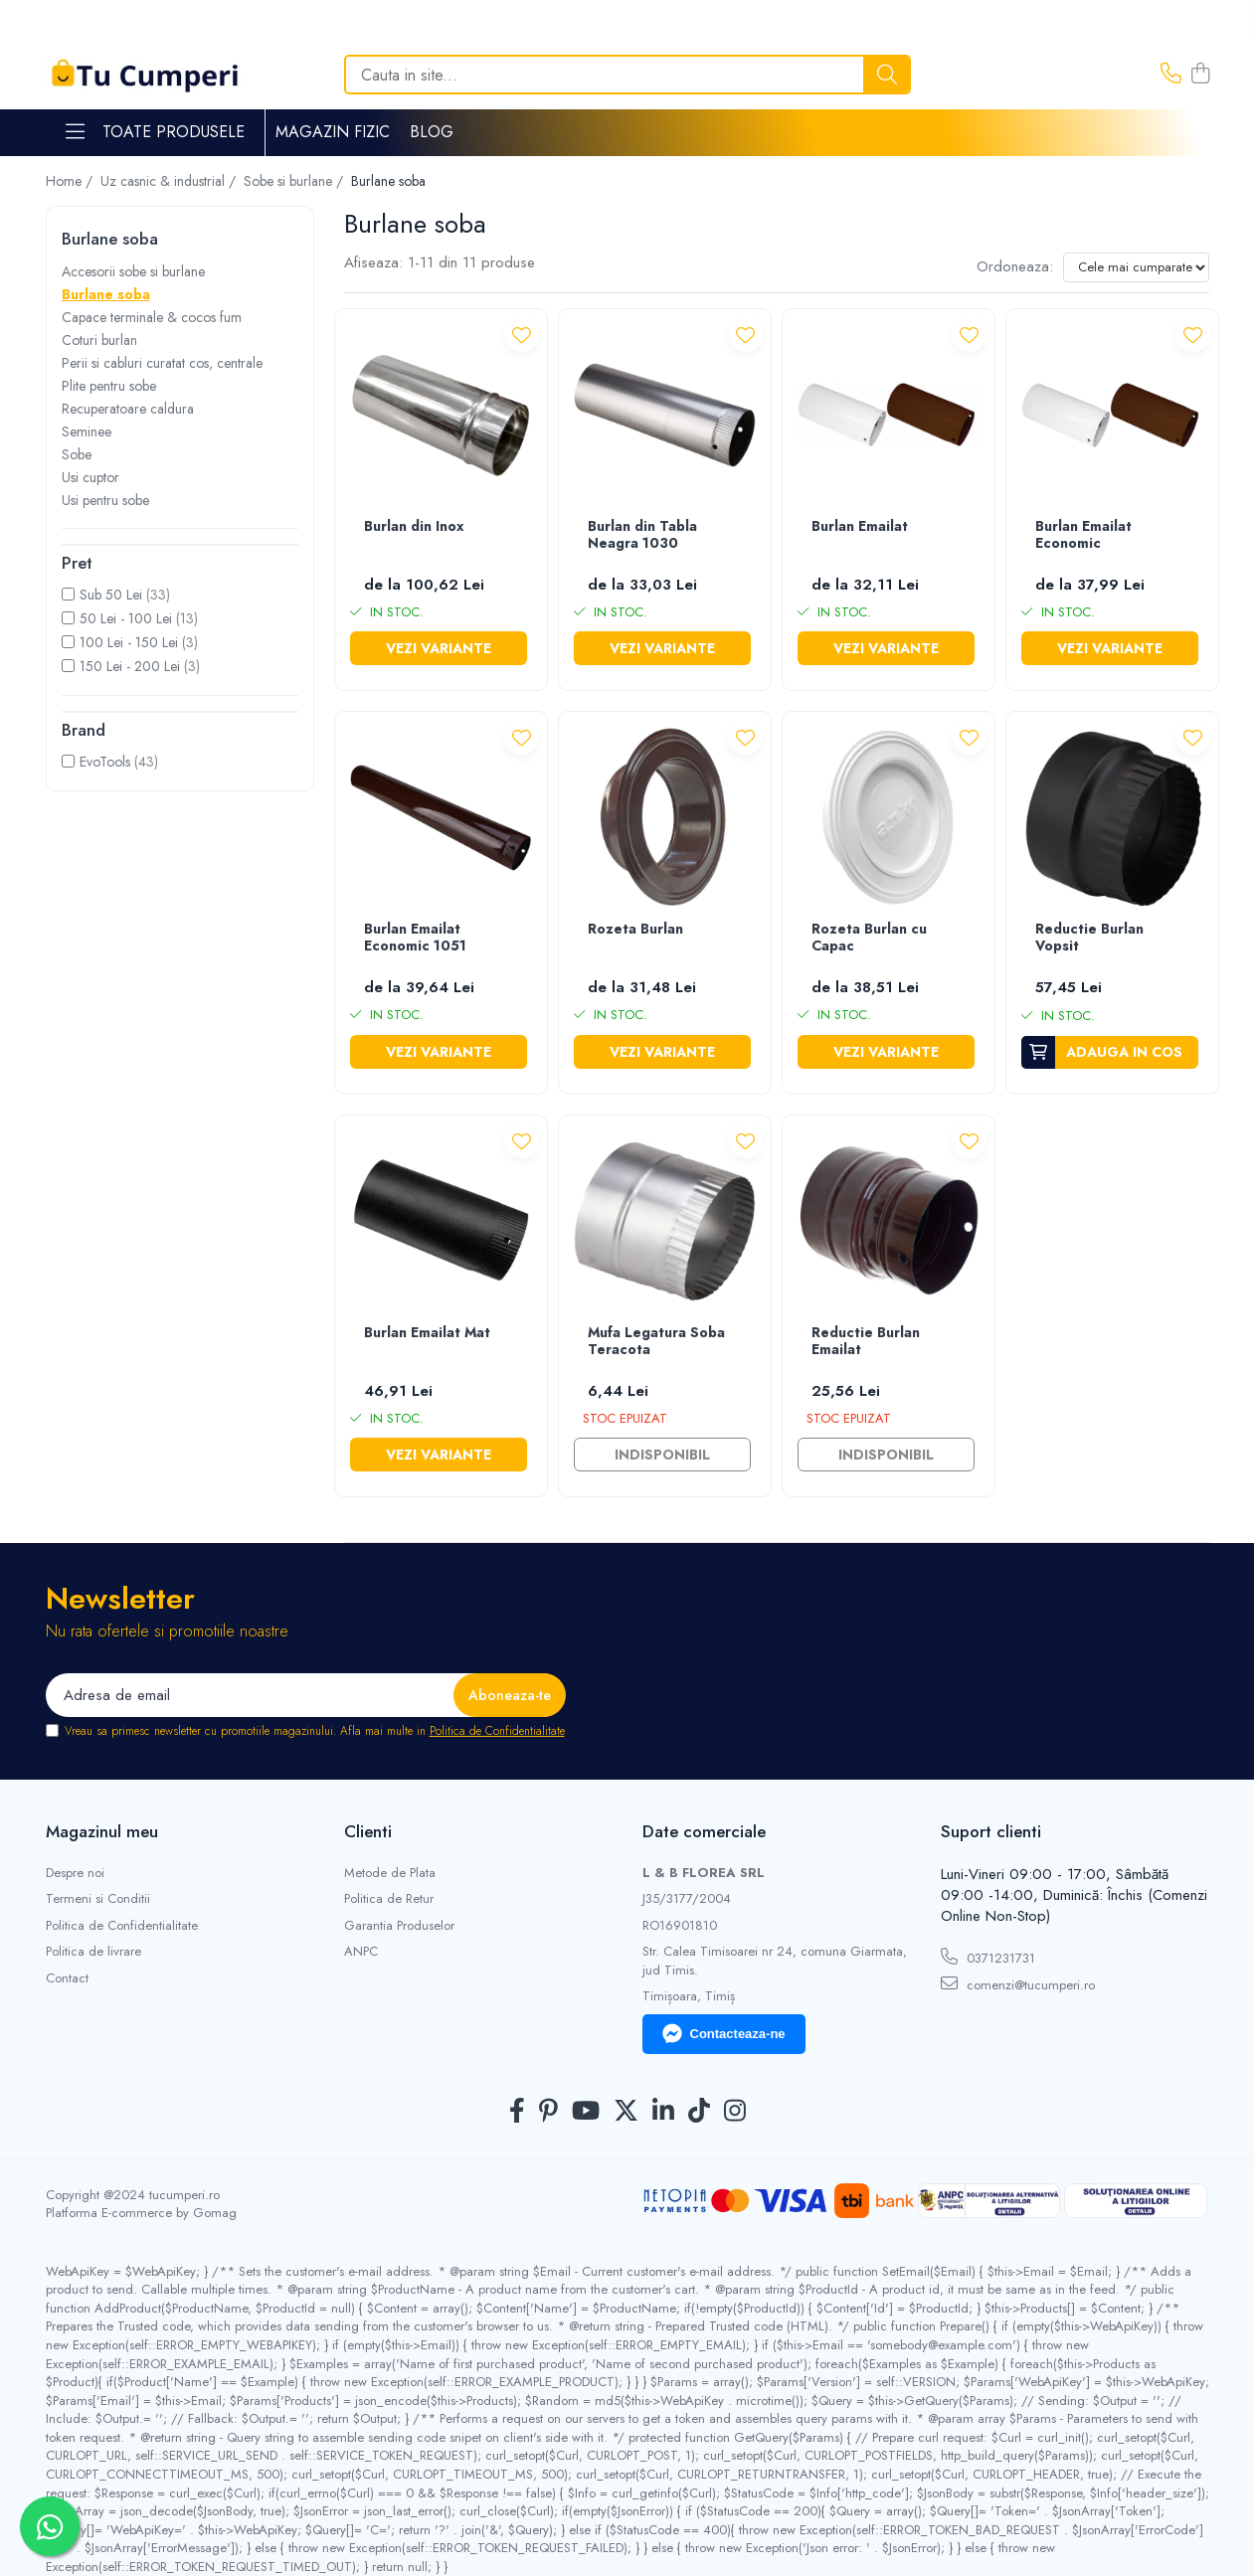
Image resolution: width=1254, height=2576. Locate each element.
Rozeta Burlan (635, 930)
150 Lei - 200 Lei (130, 666)
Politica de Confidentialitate (497, 1731)
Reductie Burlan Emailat (865, 1341)
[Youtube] (586, 2112)
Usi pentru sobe (105, 500)
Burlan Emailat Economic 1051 (415, 938)
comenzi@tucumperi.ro (1018, 1984)
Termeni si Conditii (98, 1899)
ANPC (361, 1952)
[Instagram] (735, 2112)
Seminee (86, 431)
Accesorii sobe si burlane (133, 271)
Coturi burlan (99, 340)
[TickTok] (699, 2112)
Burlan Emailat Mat (427, 1333)
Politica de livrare (93, 1952)
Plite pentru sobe (109, 386)
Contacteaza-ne (724, 2034)
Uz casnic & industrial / (170, 181)
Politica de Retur (389, 1899)
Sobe (76, 454)
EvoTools (105, 762)
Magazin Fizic (332, 131)
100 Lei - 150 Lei (129, 642)
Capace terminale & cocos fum (152, 317)
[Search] (627, 74)
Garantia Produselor (399, 1926)
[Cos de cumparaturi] (1200, 74)
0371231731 (988, 1958)
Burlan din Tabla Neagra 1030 (642, 535)
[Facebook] (517, 2112)
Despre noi (75, 1873)
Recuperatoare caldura (128, 409)
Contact (67, 1978)
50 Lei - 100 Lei (126, 618)
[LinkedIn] (663, 2112)
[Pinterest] (548, 2112)
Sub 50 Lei (111, 594)
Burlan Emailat (859, 527)
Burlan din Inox (413, 527)
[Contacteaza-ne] (1171, 74)
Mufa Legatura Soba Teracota (656, 1341)
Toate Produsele (155, 132)
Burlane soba (106, 294)
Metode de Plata (390, 1873)
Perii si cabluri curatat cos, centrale (162, 363)
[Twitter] (626, 2112)
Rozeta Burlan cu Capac (869, 938)
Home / (71, 181)
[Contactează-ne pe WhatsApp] (50, 2526)
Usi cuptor (90, 477)
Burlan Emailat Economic (1083, 535)
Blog (431, 131)
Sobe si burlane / (295, 181)
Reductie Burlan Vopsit (1089, 938)
